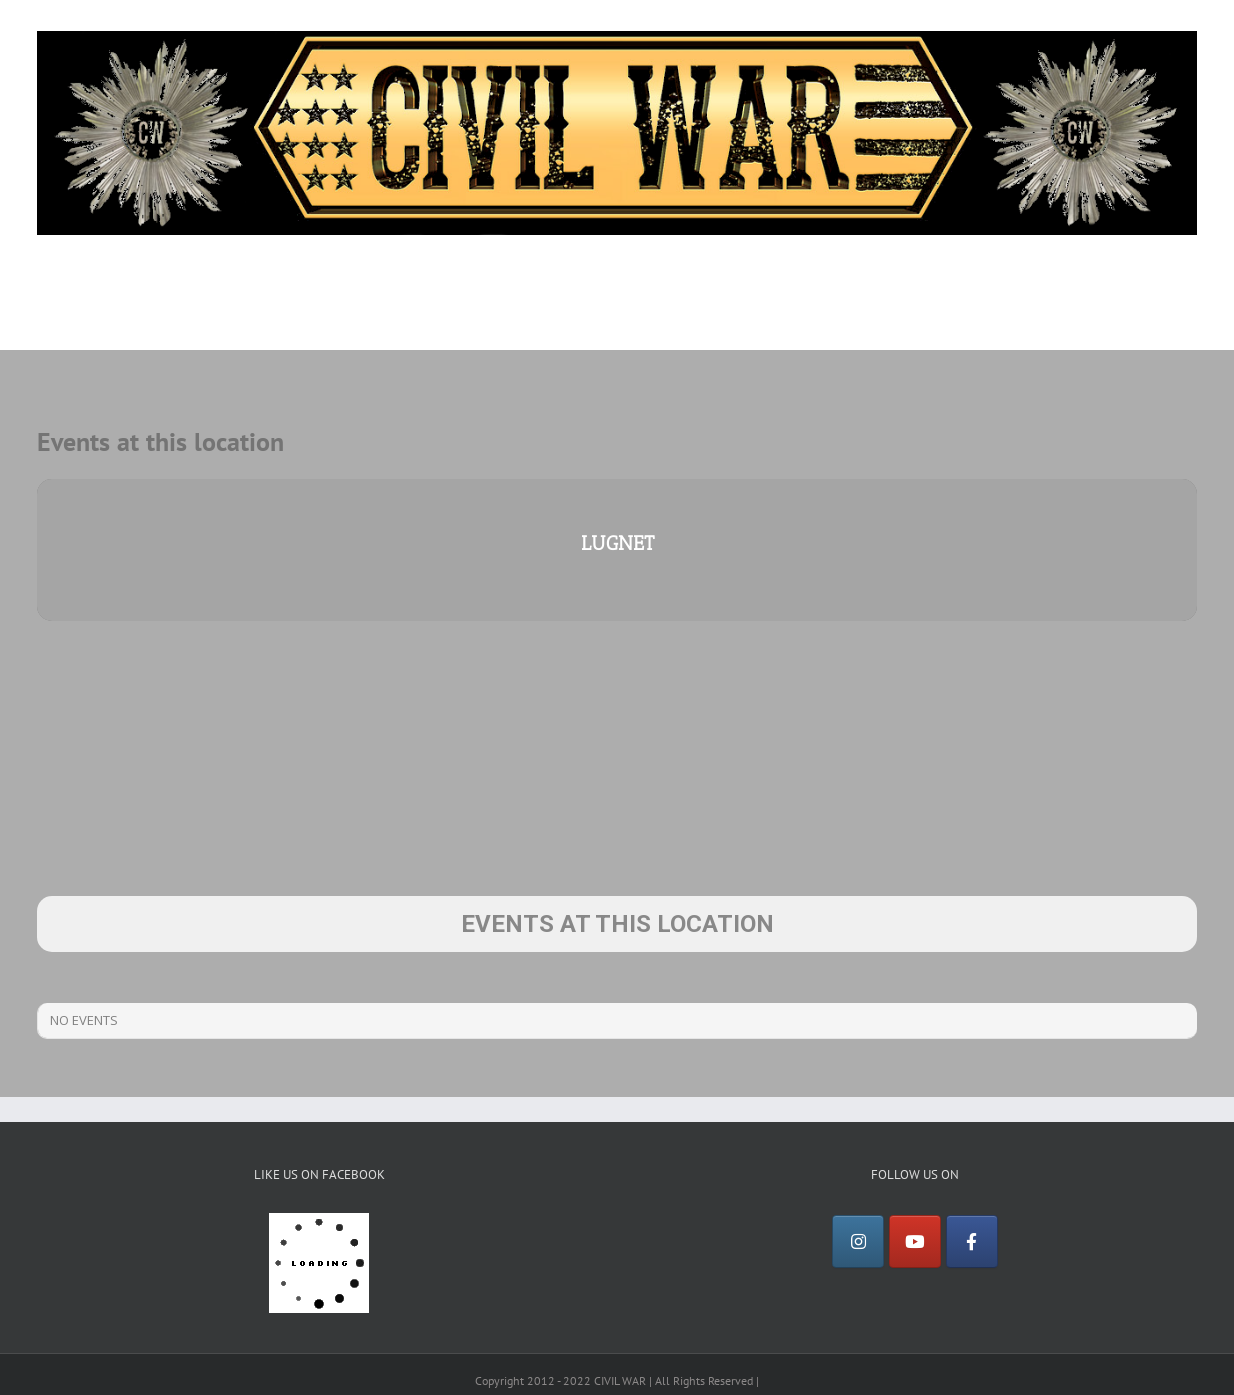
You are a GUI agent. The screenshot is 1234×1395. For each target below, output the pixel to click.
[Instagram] (858, 1242)
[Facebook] (972, 1242)
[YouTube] (915, 1242)
